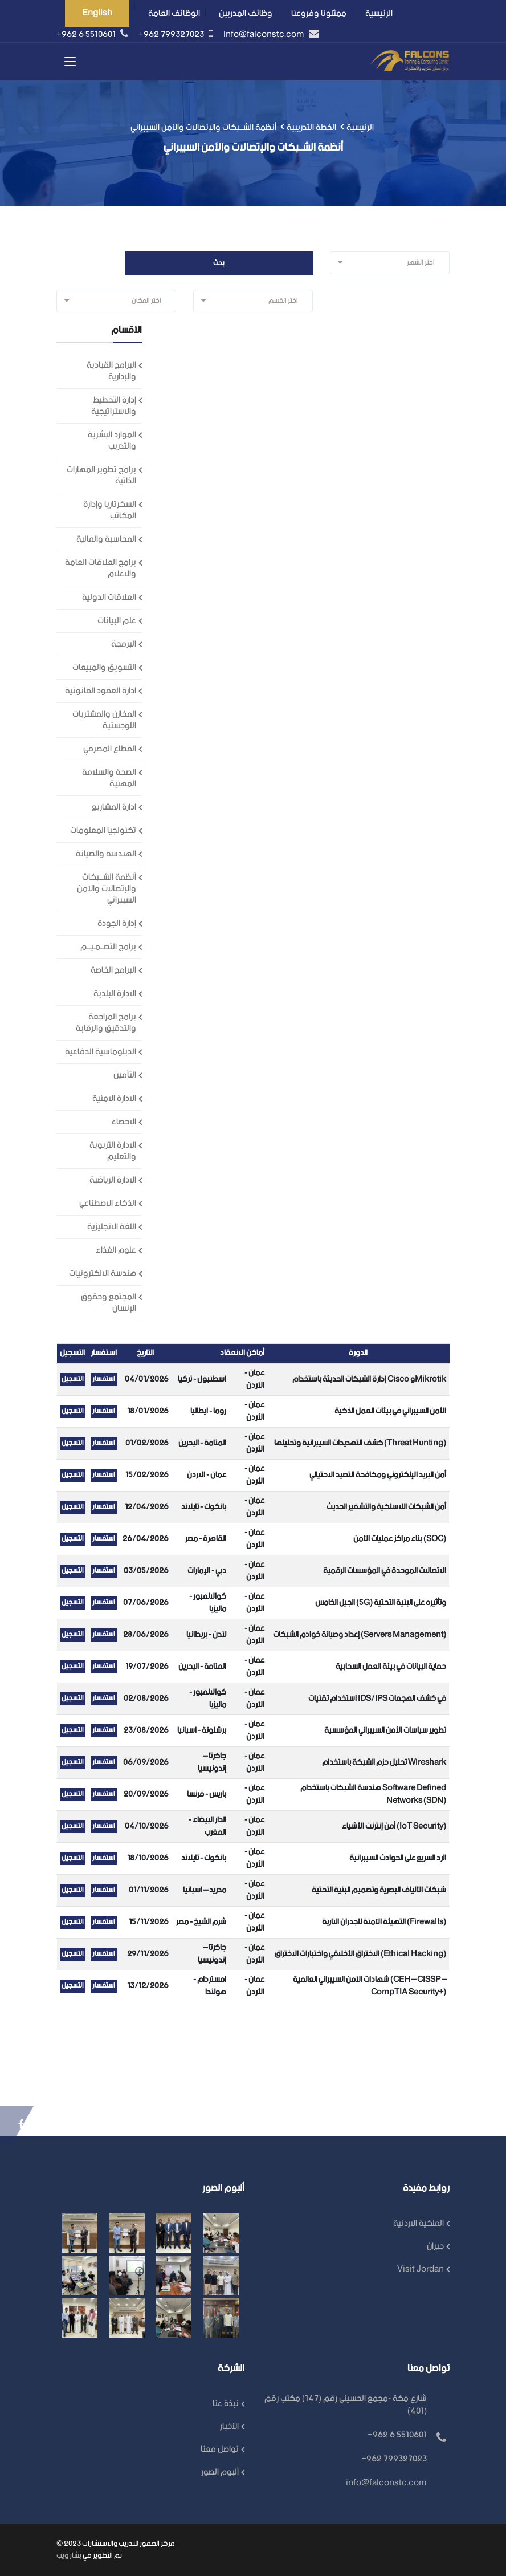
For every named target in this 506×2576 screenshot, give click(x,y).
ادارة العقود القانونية (100, 690)
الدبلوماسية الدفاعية (100, 1051)
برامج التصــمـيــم (108, 946)
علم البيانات (116, 620)
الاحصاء (123, 1121)
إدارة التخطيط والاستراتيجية (113, 405)
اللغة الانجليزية (111, 1226)
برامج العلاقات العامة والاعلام (100, 568)
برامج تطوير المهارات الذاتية (101, 475)
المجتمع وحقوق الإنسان (108, 1302)
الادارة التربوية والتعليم (112, 1151)
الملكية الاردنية (418, 2223)
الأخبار (229, 2426)
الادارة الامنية (114, 1098)
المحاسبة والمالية (106, 539)
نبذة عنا (226, 2403)
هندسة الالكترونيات (102, 1273)
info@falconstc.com (264, 34)
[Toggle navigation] (70, 63)
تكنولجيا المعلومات (103, 830)
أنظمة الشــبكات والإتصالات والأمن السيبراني (106, 889)
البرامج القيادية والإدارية (111, 371)
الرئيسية (379, 13)
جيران (435, 2246)
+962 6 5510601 (86, 34)
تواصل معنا (220, 2449)
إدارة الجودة (116, 923)
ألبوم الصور (220, 2471)
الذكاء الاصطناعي (107, 1203)
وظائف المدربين (245, 13)
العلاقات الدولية (109, 597)
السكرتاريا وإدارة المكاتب (109, 510)
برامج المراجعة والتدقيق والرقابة (106, 1022)
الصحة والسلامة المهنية (109, 778)
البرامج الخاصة (113, 970)
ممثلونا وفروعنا (318, 13)
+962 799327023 (172, 34)
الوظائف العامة (174, 13)
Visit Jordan (420, 2269)
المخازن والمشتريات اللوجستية (104, 720)
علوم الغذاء (116, 1250)
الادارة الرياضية (112, 1180)
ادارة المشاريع (114, 807)
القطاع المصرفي (109, 748)
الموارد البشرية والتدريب (112, 440)
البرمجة (123, 644)
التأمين (124, 1075)
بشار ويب (68, 2555)
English (97, 12)
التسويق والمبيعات (104, 667)
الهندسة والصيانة (106, 853)
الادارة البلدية (114, 993)
